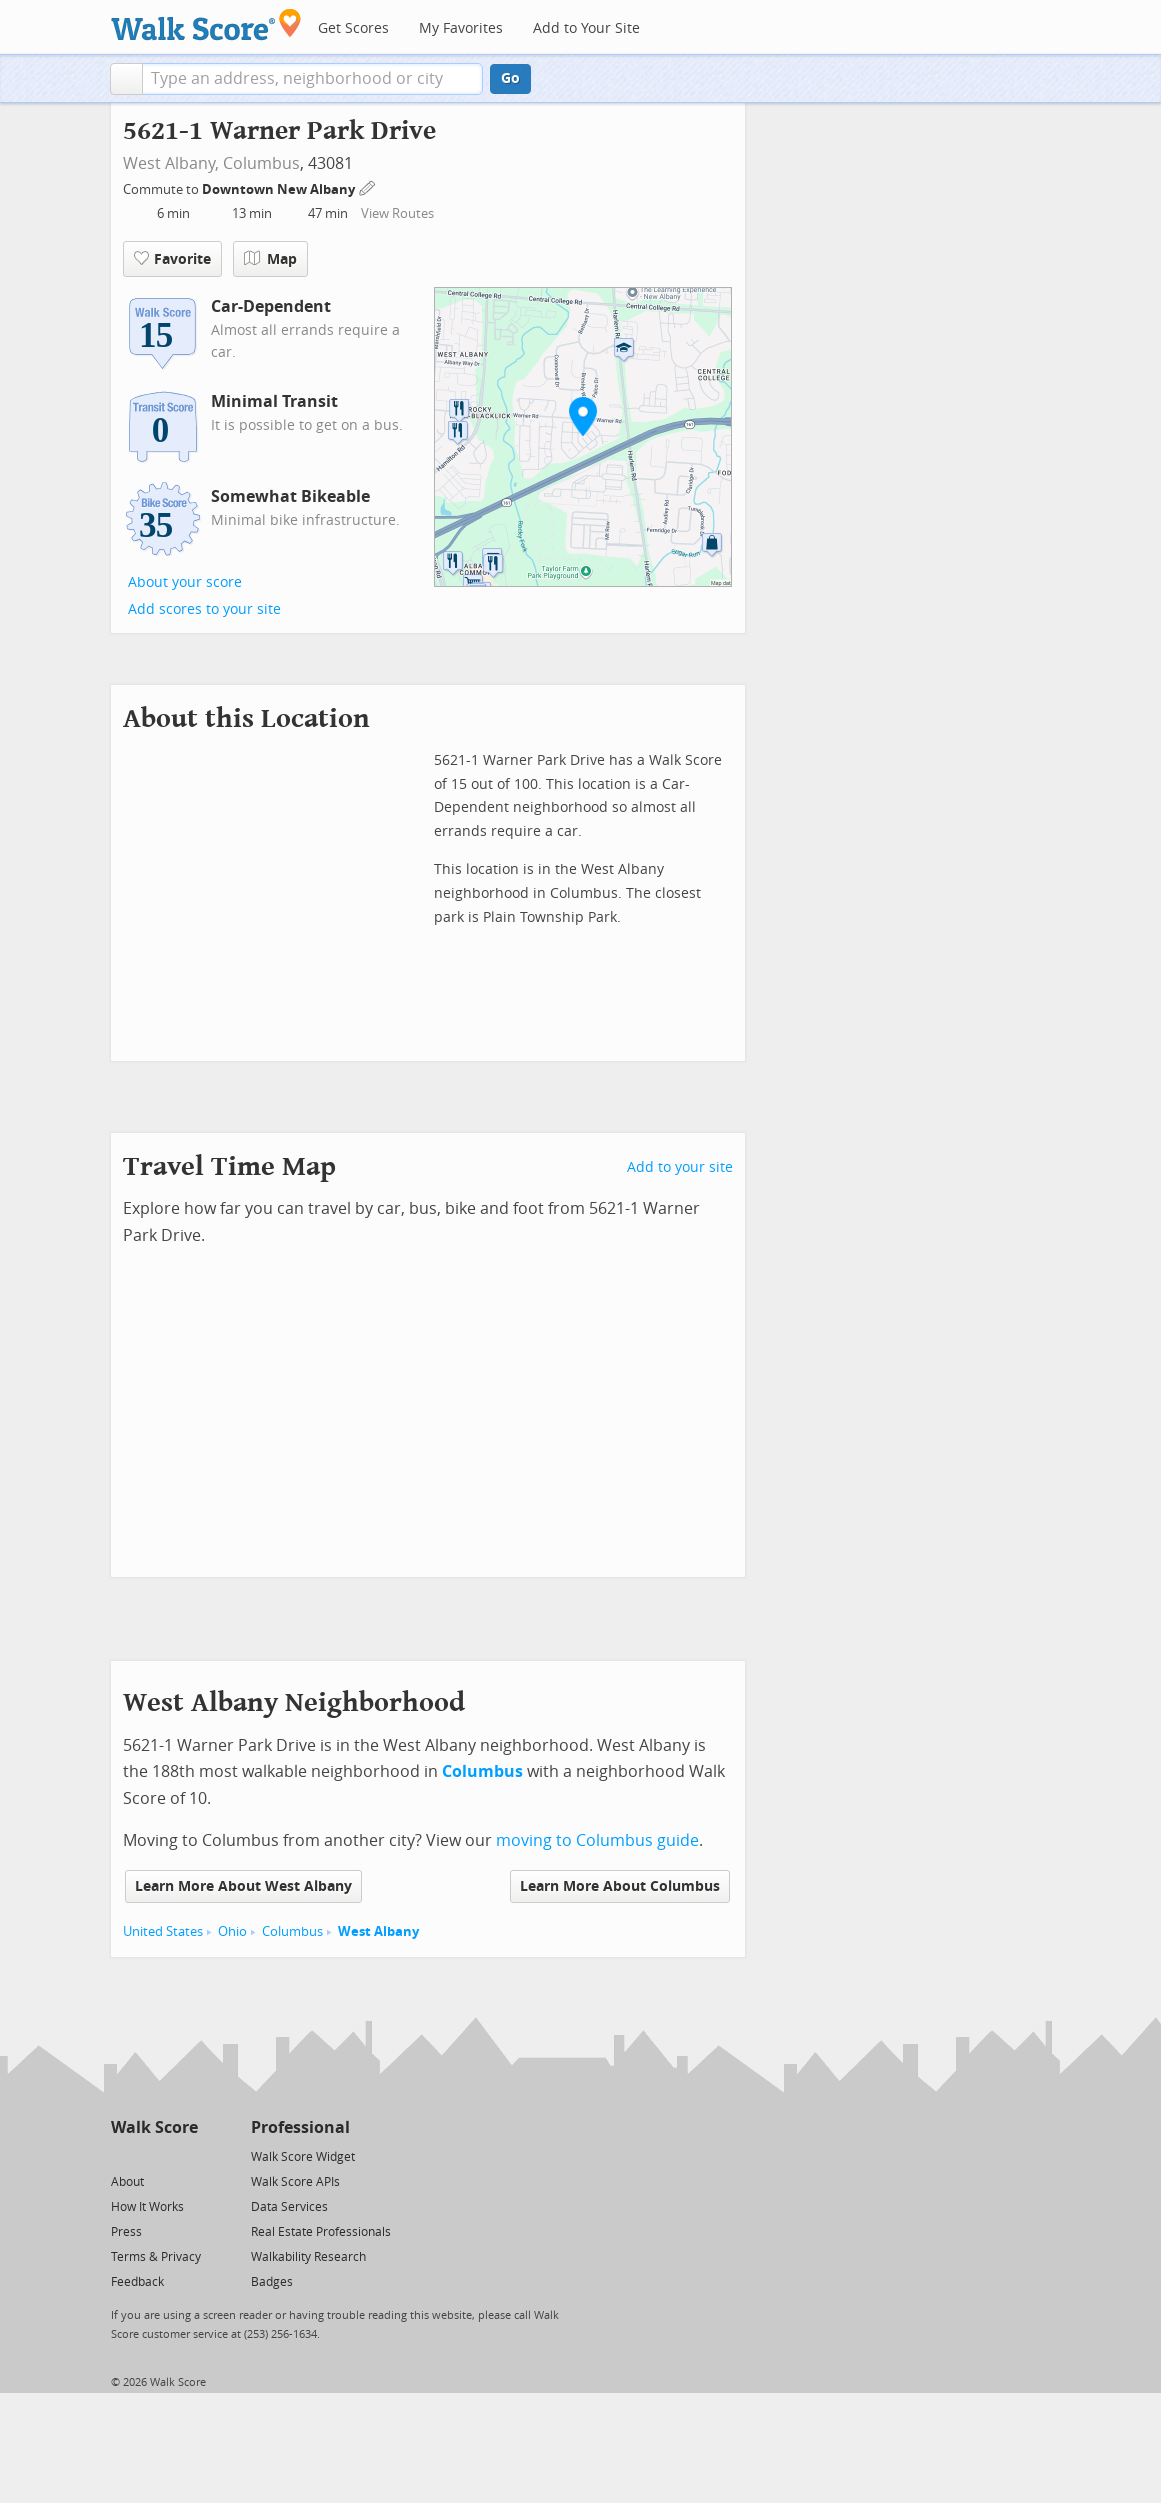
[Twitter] (122, 2155)
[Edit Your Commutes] (368, 186)
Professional (300, 2127)
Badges (272, 2282)
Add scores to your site (204, 609)
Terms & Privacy (156, 2257)
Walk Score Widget (303, 2157)
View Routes (397, 213)
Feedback (137, 2282)
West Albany (378, 1931)
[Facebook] (153, 2155)
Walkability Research (308, 2257)
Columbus (261, 163)
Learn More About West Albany (243, 1886)
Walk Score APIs (295, 2182)
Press (126, 2232)
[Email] (184, 2155)
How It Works (147, 2207)
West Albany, (171, 163)
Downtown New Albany (280, 189)
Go (510, 78)
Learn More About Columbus (620, 1886)
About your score (185, 582)
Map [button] (270, 259)
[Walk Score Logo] (206, 24)
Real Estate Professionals (321, 2232)
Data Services (289, 2207)
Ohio (232, 1931)
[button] (126, 79)
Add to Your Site (586, 28)
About (127, 2182)
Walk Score (154, 2127)
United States (163, 1931)
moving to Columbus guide (597, 1840)
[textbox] (312, 79)
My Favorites (461, 28)
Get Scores (353, 28)
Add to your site (680, 1167)
